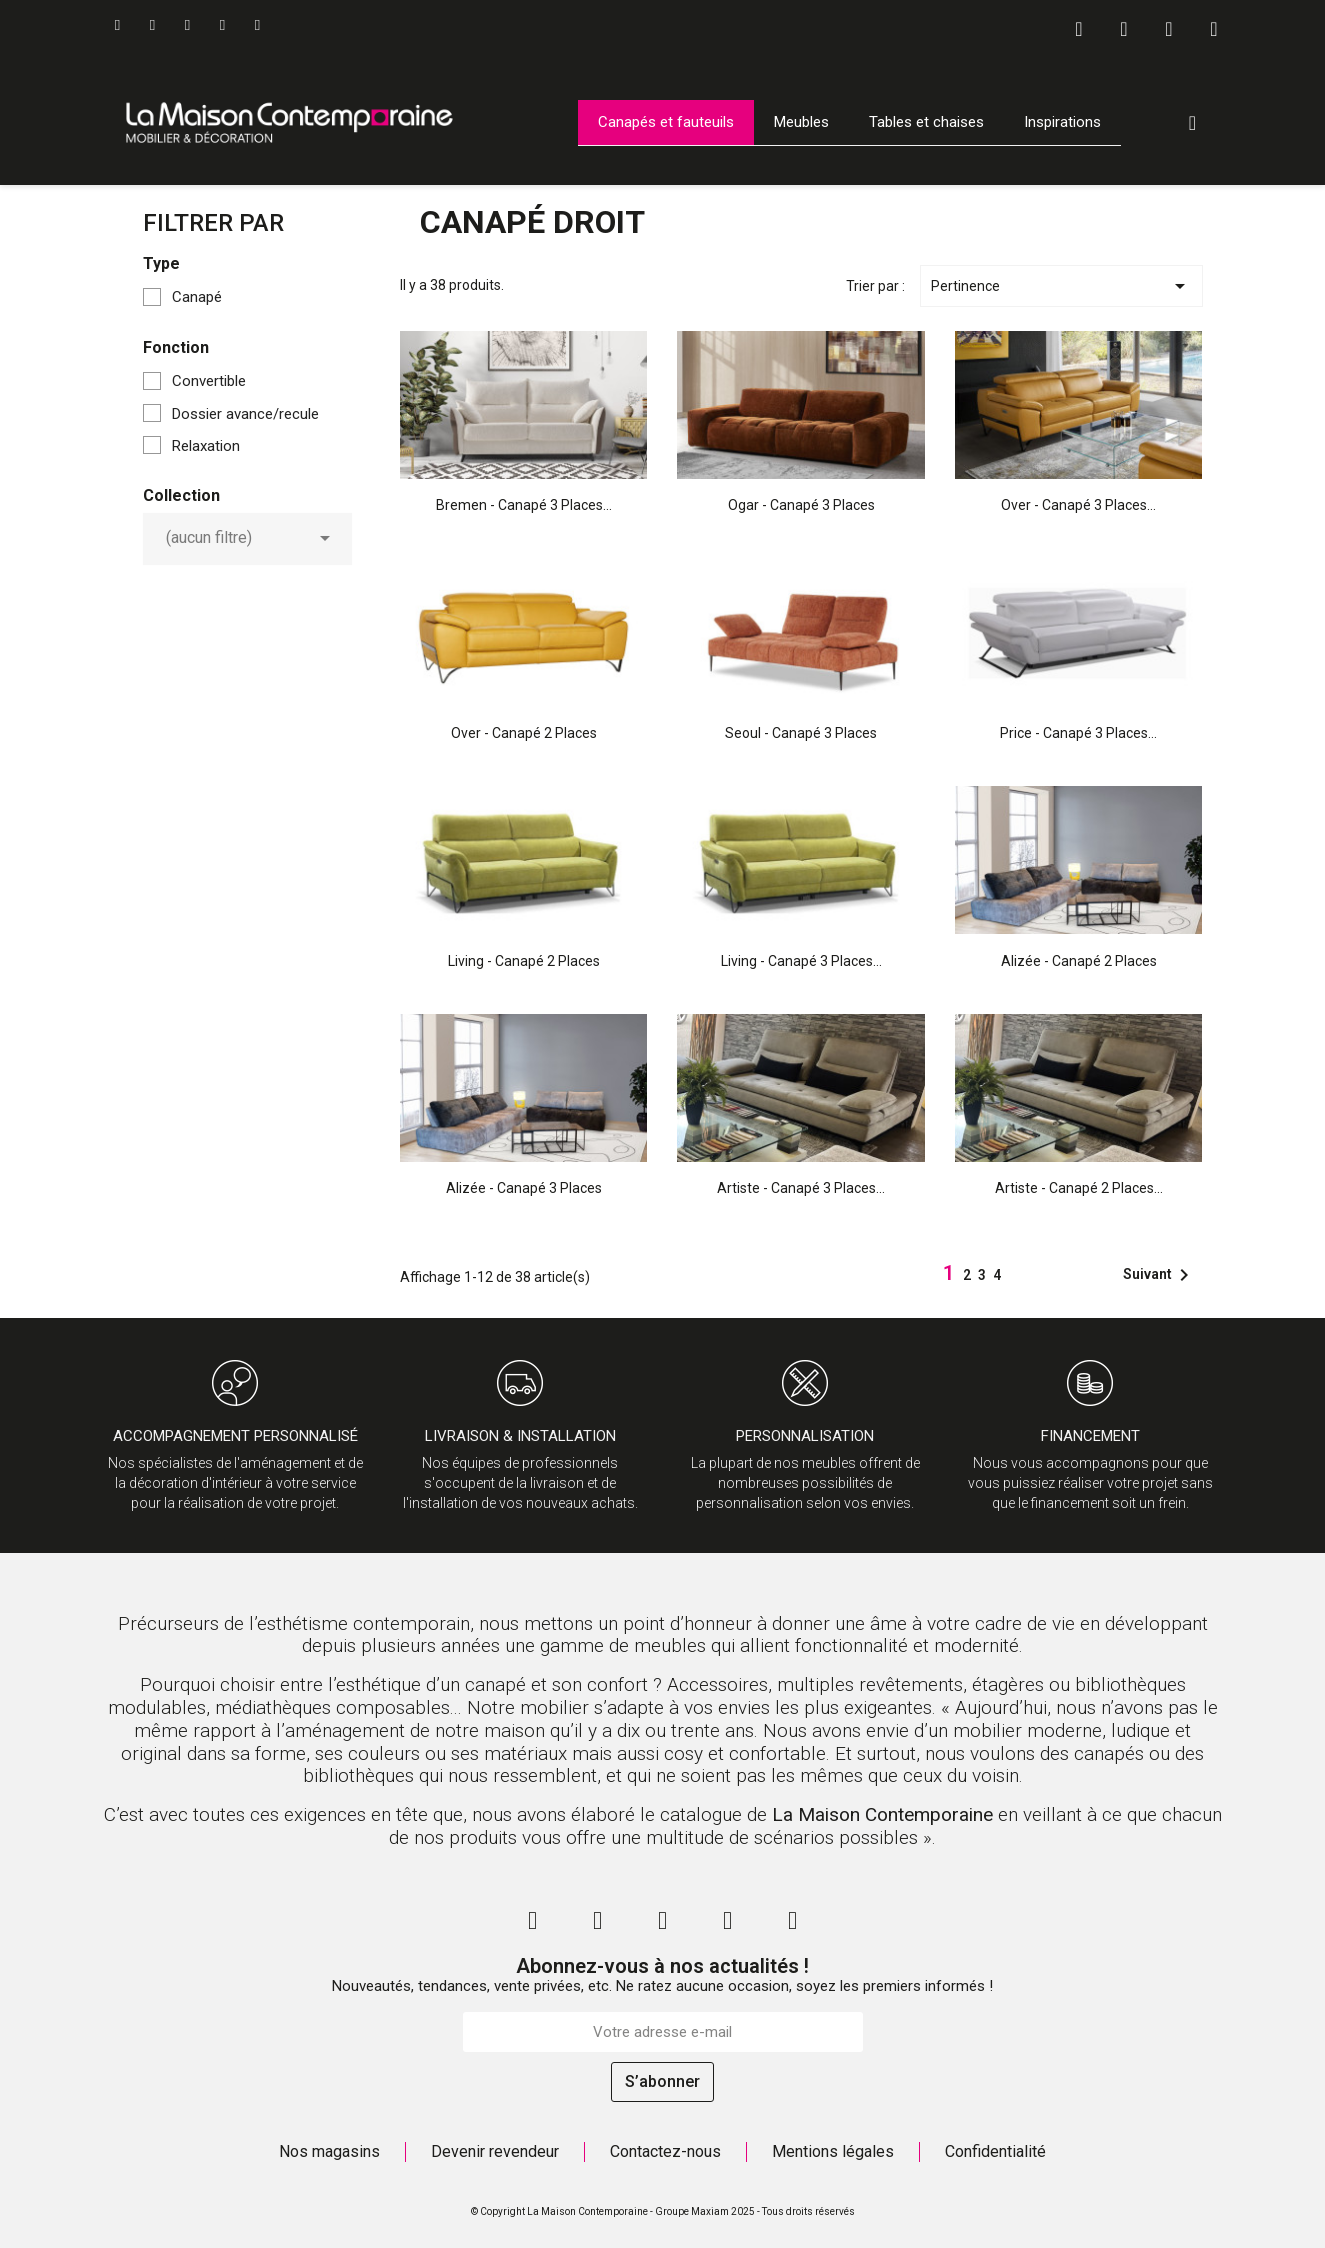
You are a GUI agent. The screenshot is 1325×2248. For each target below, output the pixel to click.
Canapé (197, 297)
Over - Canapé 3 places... (1078, 505)
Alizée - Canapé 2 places (1079, 961)
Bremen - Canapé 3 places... (524, 505)
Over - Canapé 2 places (524, 733)
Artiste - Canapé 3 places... (801, 1188)
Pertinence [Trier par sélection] (1061, 286)
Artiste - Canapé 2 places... (1079, 1188)
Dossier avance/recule (245, 414)
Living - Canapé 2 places (524, 961)
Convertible (209, 381)
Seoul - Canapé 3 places (801, 733)
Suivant (1159, 1275)
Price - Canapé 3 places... (1078, 733)
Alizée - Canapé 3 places (524, 1188)
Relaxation (206, 446)
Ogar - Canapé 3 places (801, 505)
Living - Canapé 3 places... (801, 961)
